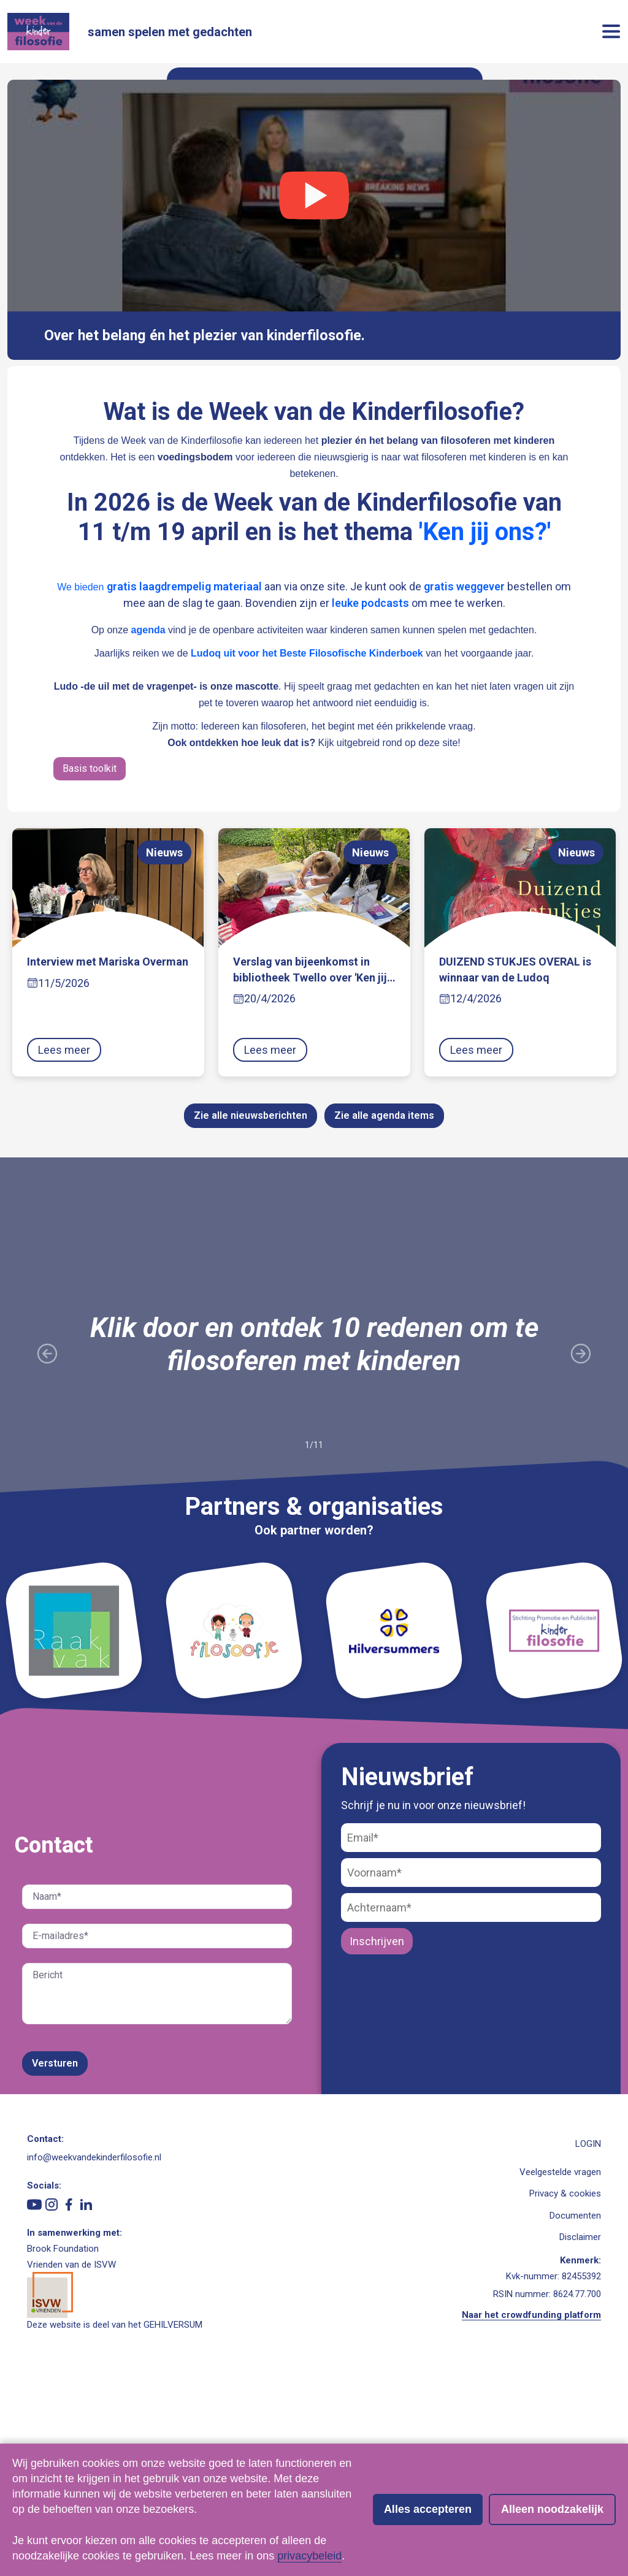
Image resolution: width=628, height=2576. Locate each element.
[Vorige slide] (47, 1551)
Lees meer (64, 1247)
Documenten (575, 2412)
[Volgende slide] (581, 1551)
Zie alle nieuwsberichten (250, 1313)
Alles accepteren (428, 2509)
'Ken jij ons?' (485, 728)
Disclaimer (580, 2433)
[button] (611, 33)
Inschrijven (377, 2138)
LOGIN (588, 2340)
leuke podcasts (370, 799)
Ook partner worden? (314, 1727)
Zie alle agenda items (384, 1313)
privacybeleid (309, 2556)
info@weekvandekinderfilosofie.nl (94, 2354)
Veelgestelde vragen (560, 2368)
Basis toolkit (90, 965)
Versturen (55, 2260)
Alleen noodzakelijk (552, 2509)
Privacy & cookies (565, 2390)
